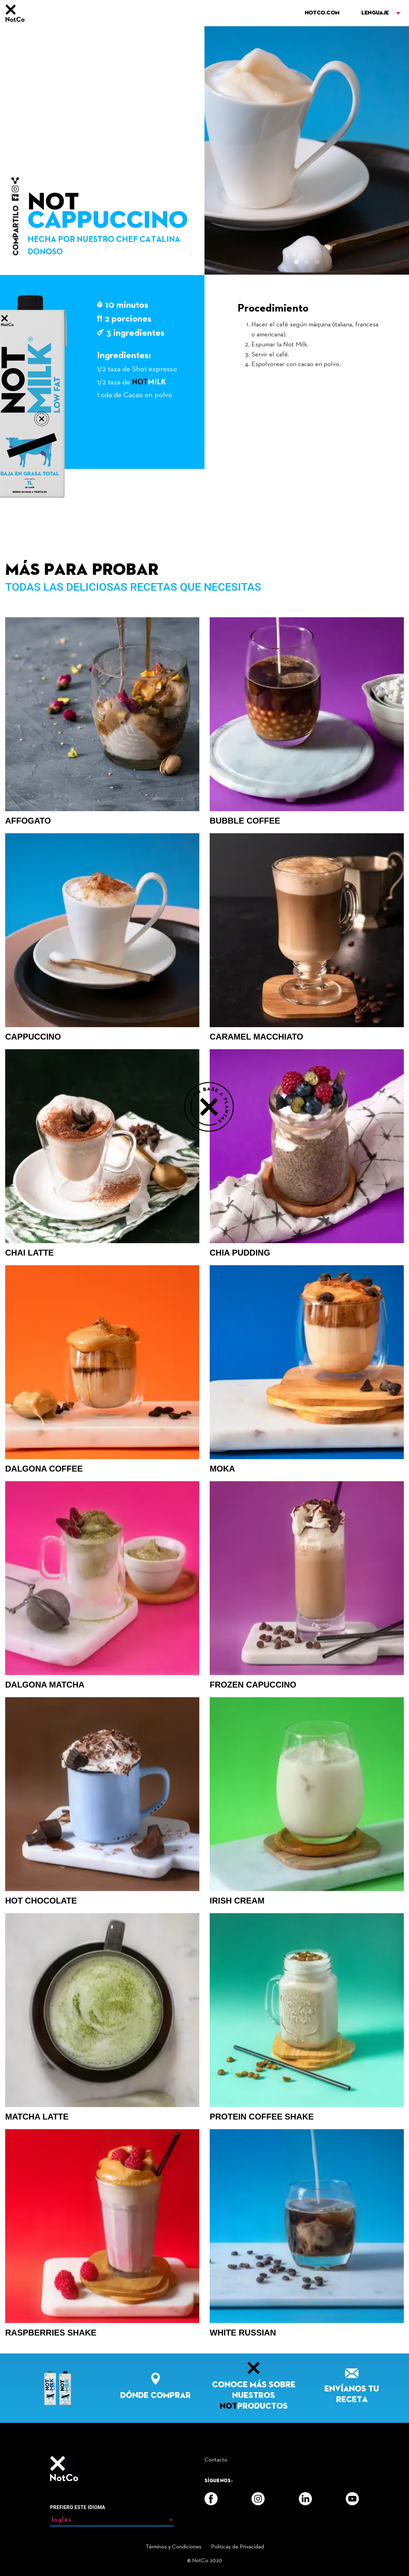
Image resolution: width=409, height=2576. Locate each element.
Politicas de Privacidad (237, 2547)
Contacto (215, 2460)
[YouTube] (352, 2498)
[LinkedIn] (305, 2498)
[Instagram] (258, 2498)
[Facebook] (211, 2498)
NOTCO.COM (322, 13)
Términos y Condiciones (173, 2547)
